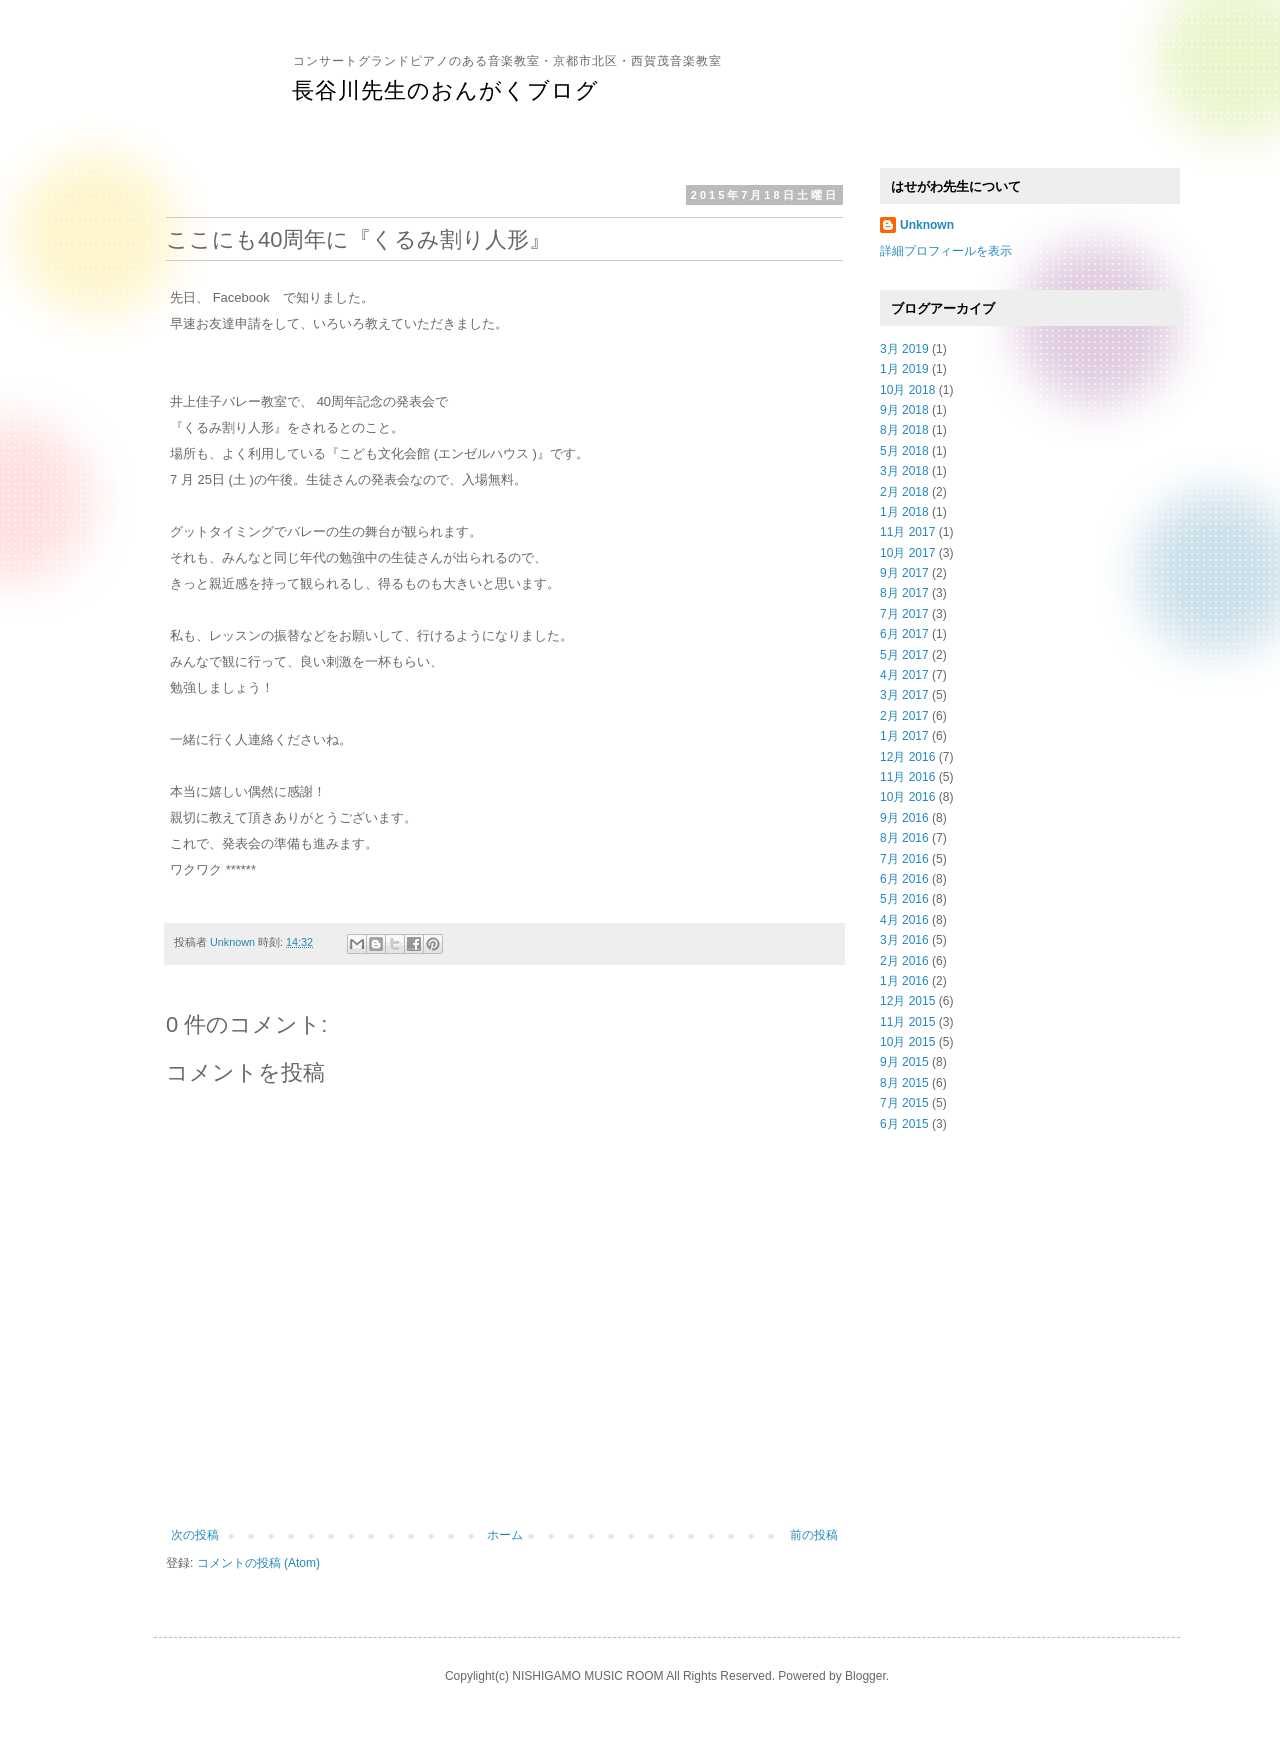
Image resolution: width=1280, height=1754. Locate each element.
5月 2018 (904, 451)
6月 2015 (904, 1124)
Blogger (865, 1676)
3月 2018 (904, 471)
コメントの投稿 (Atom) (258, 1563)
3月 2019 (904, 349)
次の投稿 (195, 1535)
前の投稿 (814, 1535)
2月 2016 (904, 961)
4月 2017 (904, 675)
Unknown (927, 225)
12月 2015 (907, 1001)
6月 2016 (904, 879)
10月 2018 (907, 390)
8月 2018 (904, 430)
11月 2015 (907, 1022)
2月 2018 (904, 492)
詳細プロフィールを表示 (946, 251)
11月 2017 (907, 532)
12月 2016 (907, 757)
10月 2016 (907, 797)
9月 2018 (904, 410)
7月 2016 (904, 859)
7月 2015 (904, 1103)
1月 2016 (904, 981)
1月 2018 (904, 512)
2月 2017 (904, 716)
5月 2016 (904, 899)
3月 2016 (904, 940)
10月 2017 (907, 553)
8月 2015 (904, 1083)
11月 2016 (907, 777)
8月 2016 (904, 838)
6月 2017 (904, 634)
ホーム (505, 1535)
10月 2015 (907, 1042)
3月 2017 (904, 695)
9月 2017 (904, 573)
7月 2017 (904, 614)
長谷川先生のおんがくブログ (445, 90)
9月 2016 (904, 818)
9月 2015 (904, 1062)
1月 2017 (904, 736)
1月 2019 (904, 369)
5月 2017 (904, 655)
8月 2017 (904, 593)
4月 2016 (904, 920)
